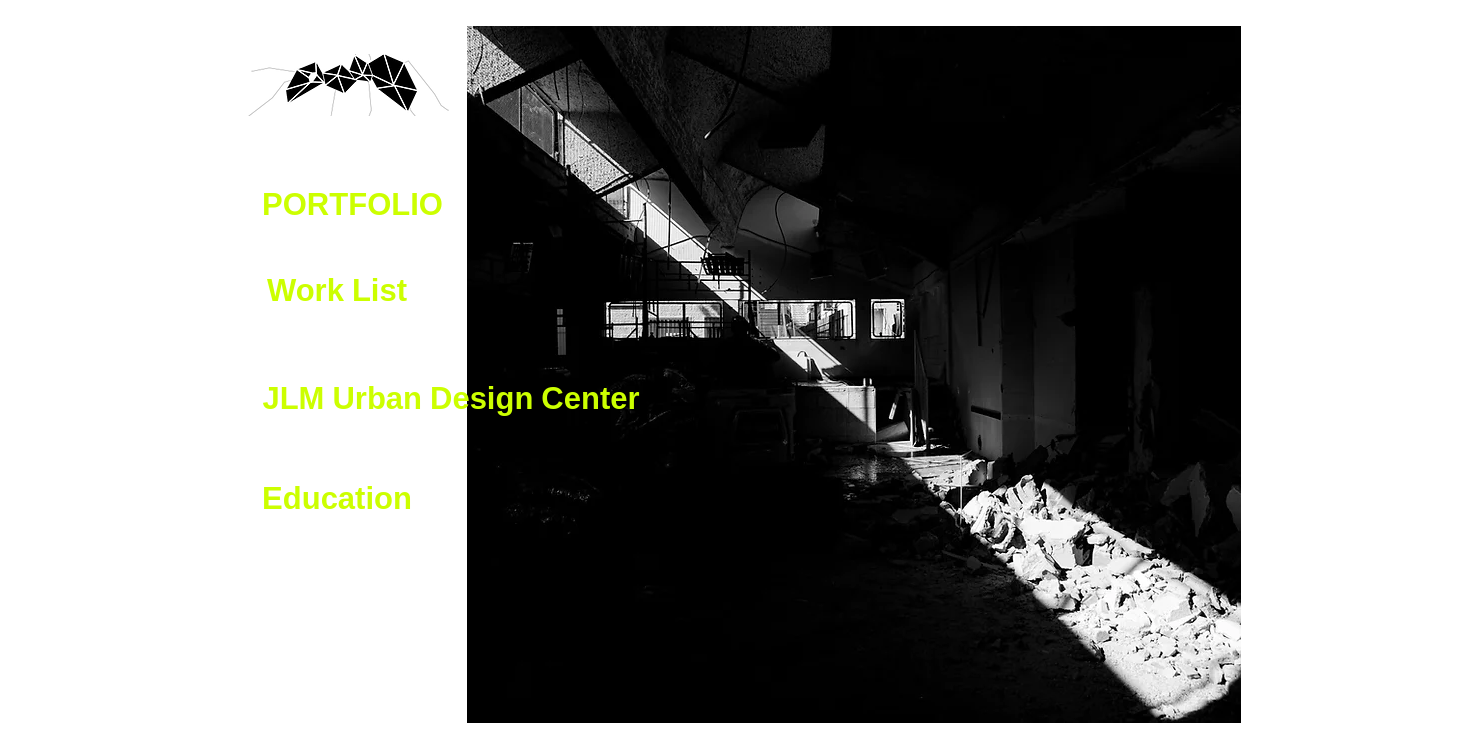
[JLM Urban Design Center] (451, 401)
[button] (352, 207)
